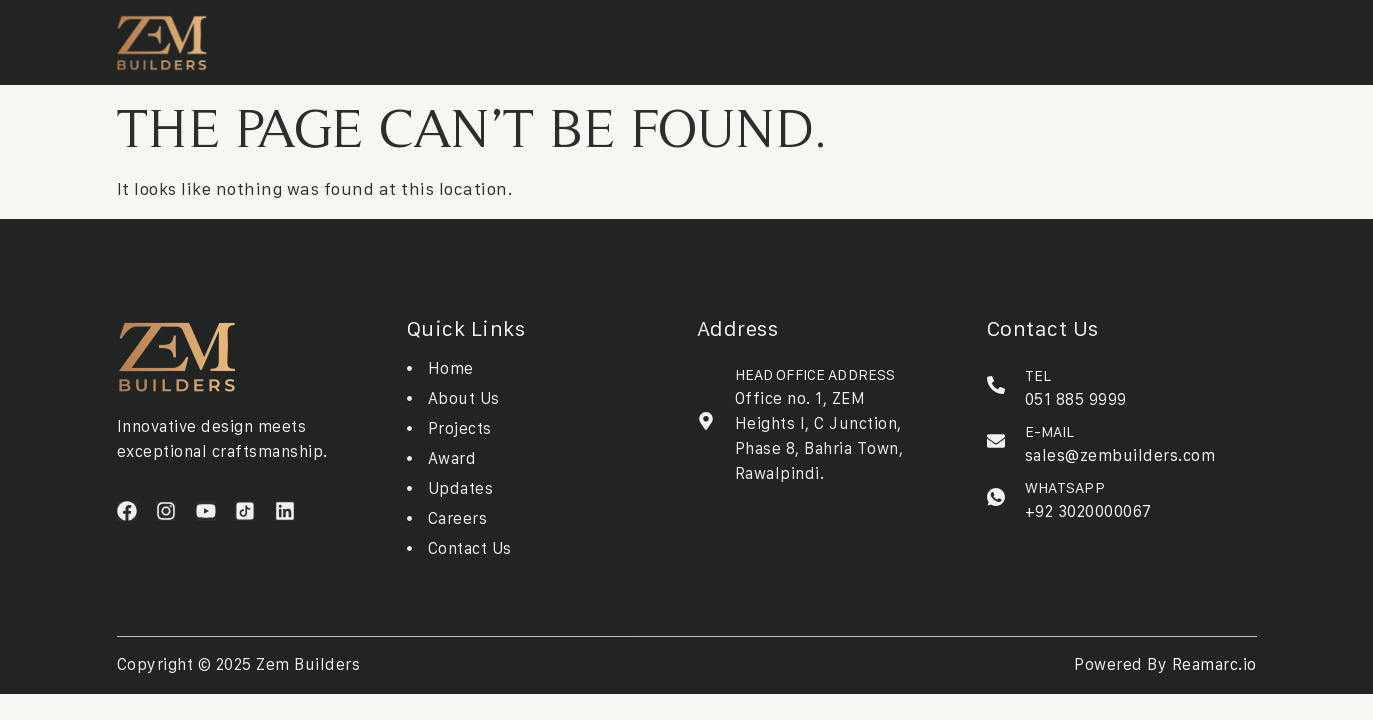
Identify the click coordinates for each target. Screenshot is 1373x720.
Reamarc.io (1214, 664)
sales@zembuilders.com (1120, 455)
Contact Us (836, 38)
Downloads (534, 38)
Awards (615, 38)
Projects (440, 38)
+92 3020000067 (1088, 511)
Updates (684, 38)
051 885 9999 (1076, 399)
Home (287, 38)
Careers (754, 38)
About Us (353, 38)
